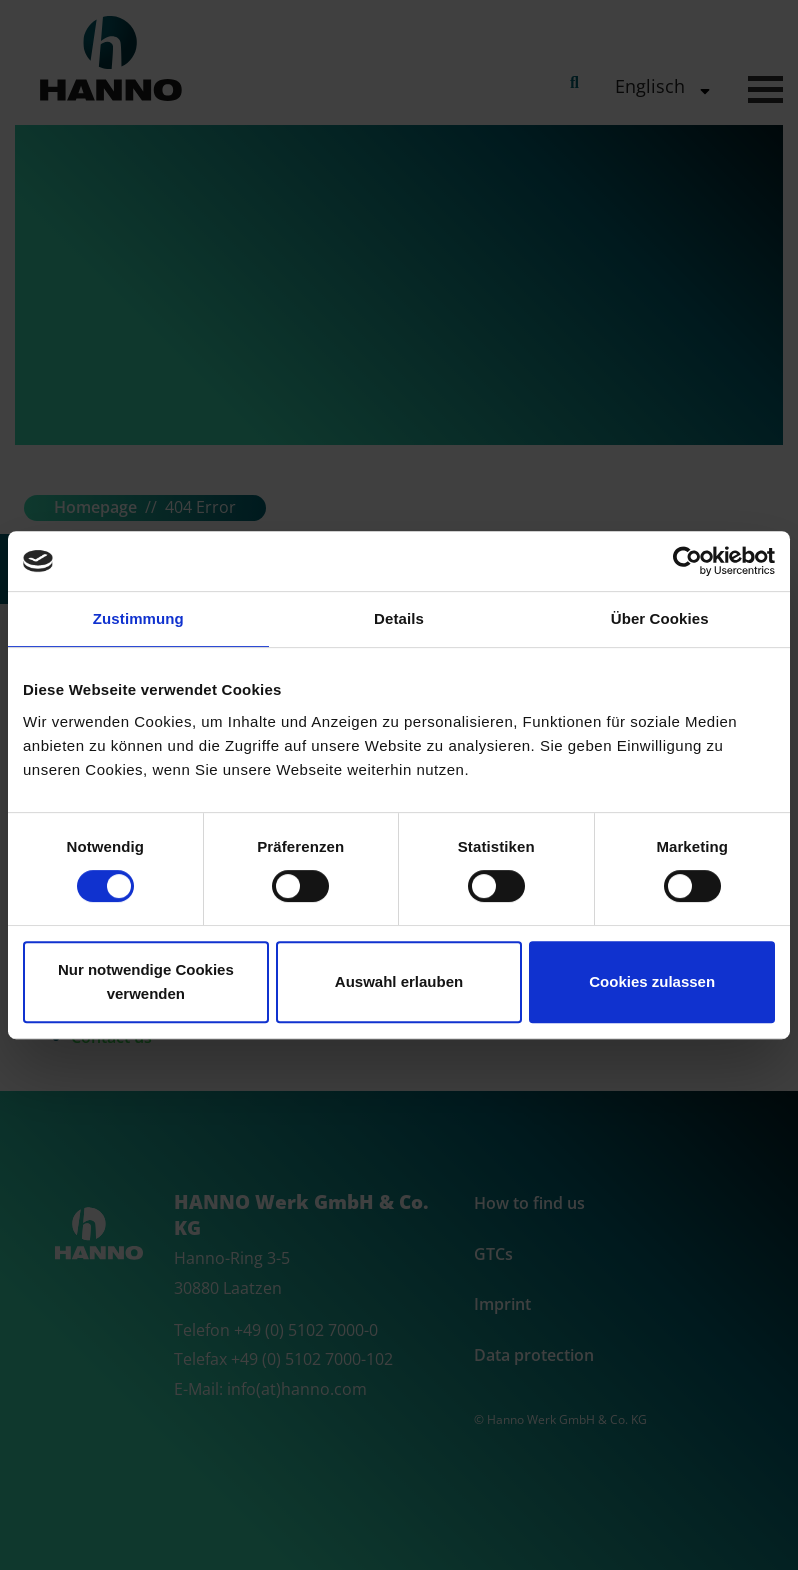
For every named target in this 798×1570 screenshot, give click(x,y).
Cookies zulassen (652, 981)
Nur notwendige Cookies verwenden (146, 981)
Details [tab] (399, 618)
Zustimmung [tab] (138, 618)
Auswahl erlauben (399, 981)
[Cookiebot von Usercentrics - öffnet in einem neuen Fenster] (687, 561)
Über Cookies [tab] (660, 618)
